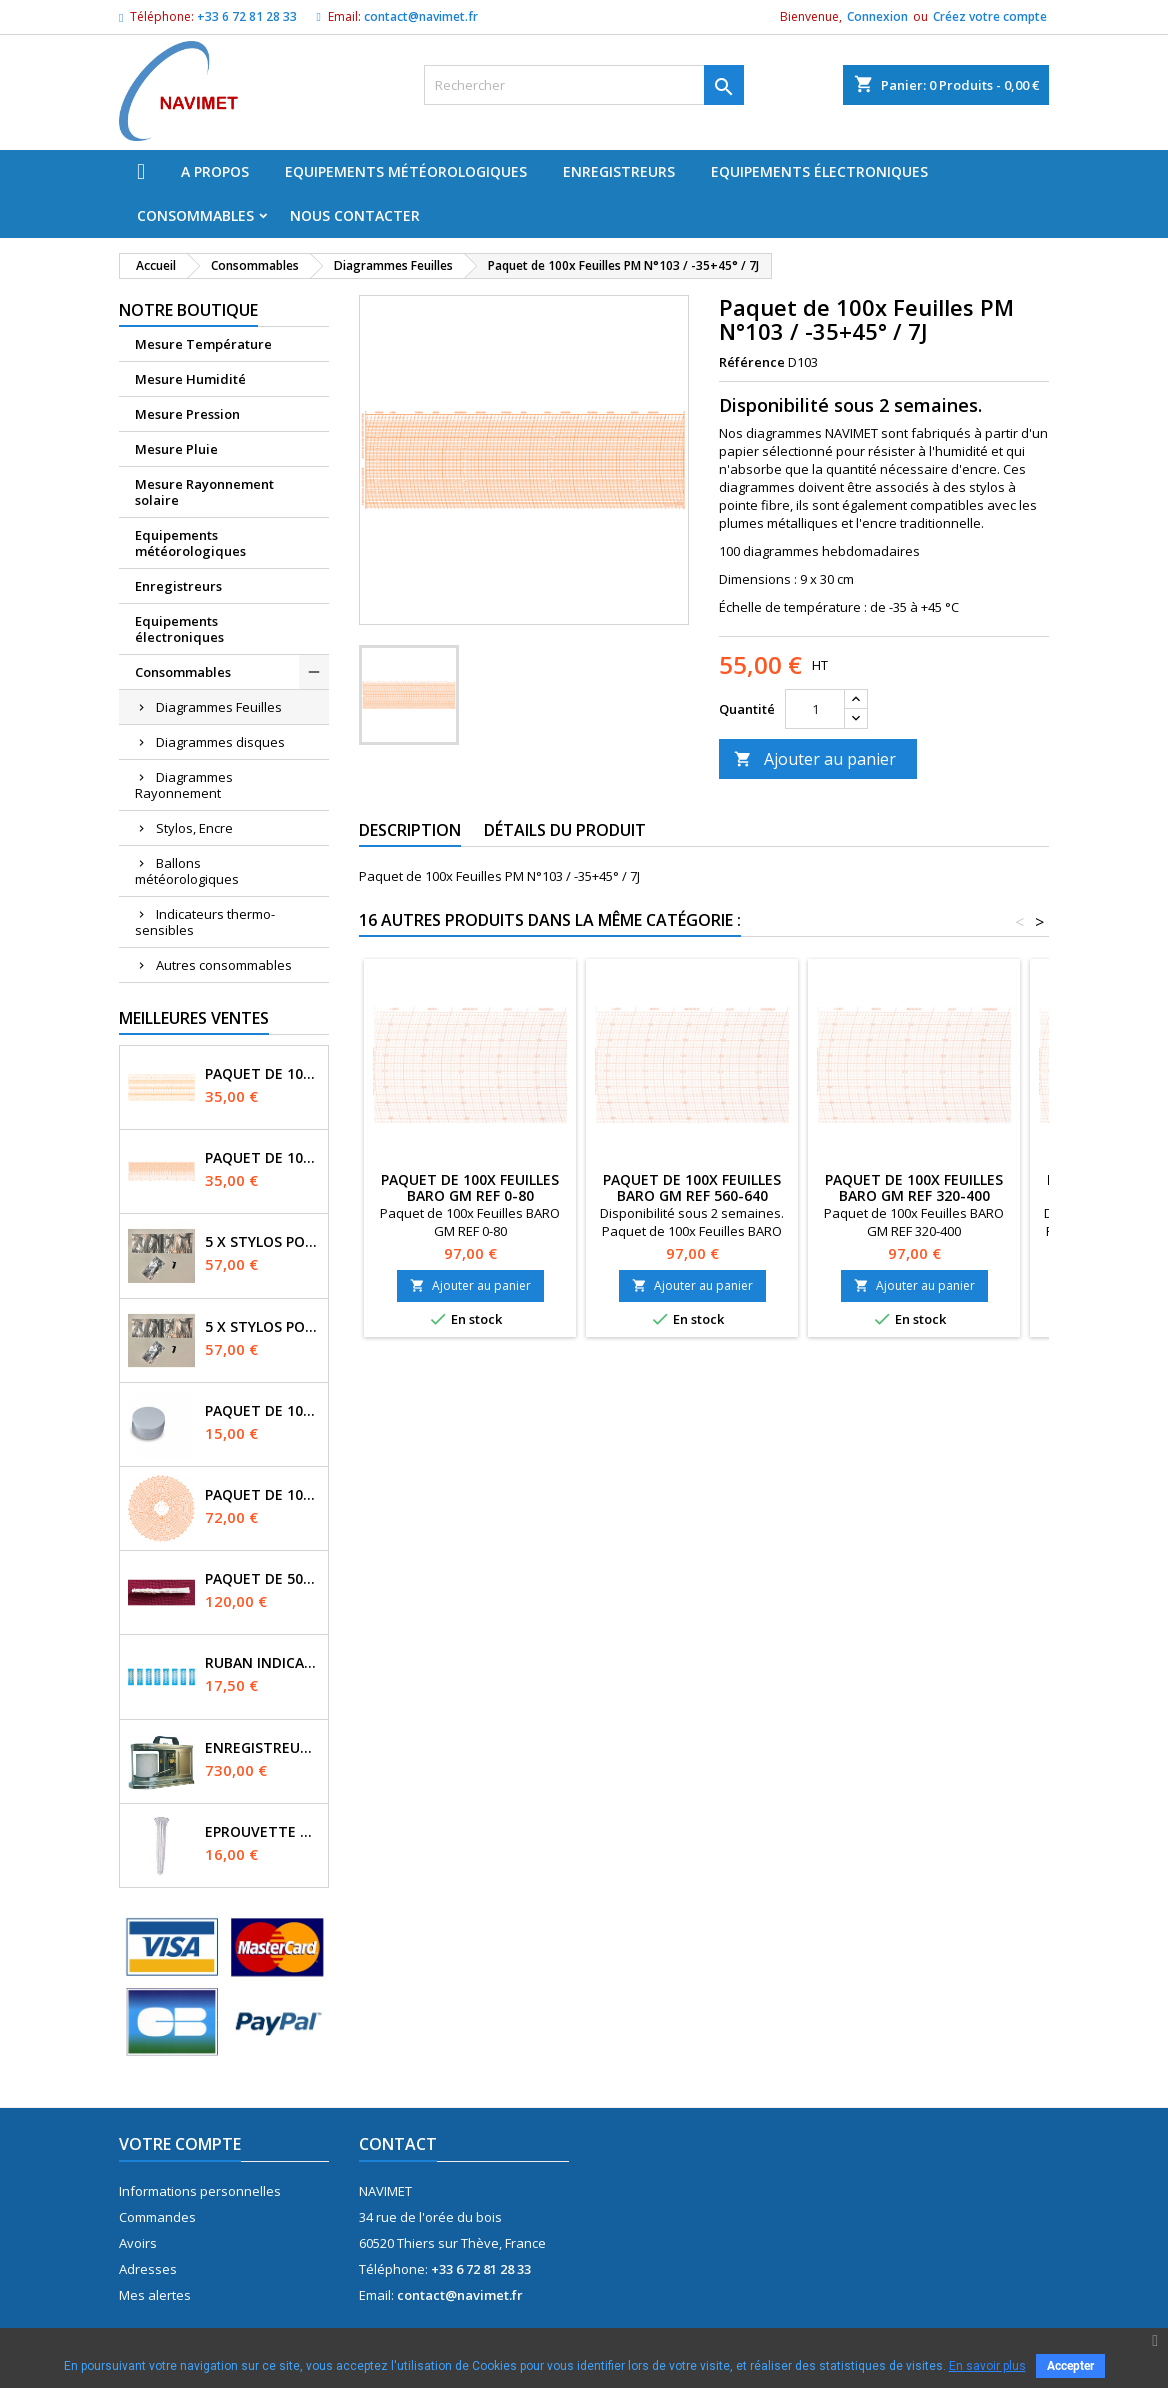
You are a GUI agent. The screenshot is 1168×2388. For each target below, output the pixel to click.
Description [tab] (410, 830)
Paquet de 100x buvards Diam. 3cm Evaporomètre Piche (262, 1411)
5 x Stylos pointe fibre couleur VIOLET (262, 1327)
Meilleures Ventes (194, 1018)
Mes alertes (155, 2295)
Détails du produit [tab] (565, 830)
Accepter (1070, 2366)
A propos (215, 171)
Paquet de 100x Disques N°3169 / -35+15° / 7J (262, 1495)
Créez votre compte (990, 16)
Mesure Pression (187, 414)
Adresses (148, 2269)
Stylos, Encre (194, 828)
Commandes (157, 2217)
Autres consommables (224, 965)
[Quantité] (815, 709)
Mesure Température (203, 344)
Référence (752, 362)
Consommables (195, 215)
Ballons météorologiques (187, 871)
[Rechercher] (584, 85)
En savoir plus (987, 2366)
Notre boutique (188, 310)
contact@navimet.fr (421, 16)
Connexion (877, 16)
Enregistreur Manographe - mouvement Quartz (262, 1748)
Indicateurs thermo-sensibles (205, 922)
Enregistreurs (619, 171)
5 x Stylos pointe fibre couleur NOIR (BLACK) (262, 1242)
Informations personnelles (200, 2191)
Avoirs (138, 2243)
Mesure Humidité (190, 379)
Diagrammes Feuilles (219, 707)
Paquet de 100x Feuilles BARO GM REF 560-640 (692, 1187)
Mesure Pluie (176, 449)
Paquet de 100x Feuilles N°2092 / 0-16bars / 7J (262, 1074)
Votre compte (180, 2144)
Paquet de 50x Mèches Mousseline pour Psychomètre (262, 1579)
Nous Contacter (355, 215)
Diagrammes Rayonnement (184, 785)
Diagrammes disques (220, 742)
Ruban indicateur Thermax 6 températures (262, 1663)
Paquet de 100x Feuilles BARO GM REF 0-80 (470, 1187)
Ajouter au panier (815, 759)
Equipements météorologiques (406, 171)
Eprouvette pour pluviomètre (262, 1832)
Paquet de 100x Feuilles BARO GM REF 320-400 (914, 1187)
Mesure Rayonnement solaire (204, 492)
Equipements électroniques (819, 171)
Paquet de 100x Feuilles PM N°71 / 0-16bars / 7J (262, 1158)
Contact (398, 2144)
